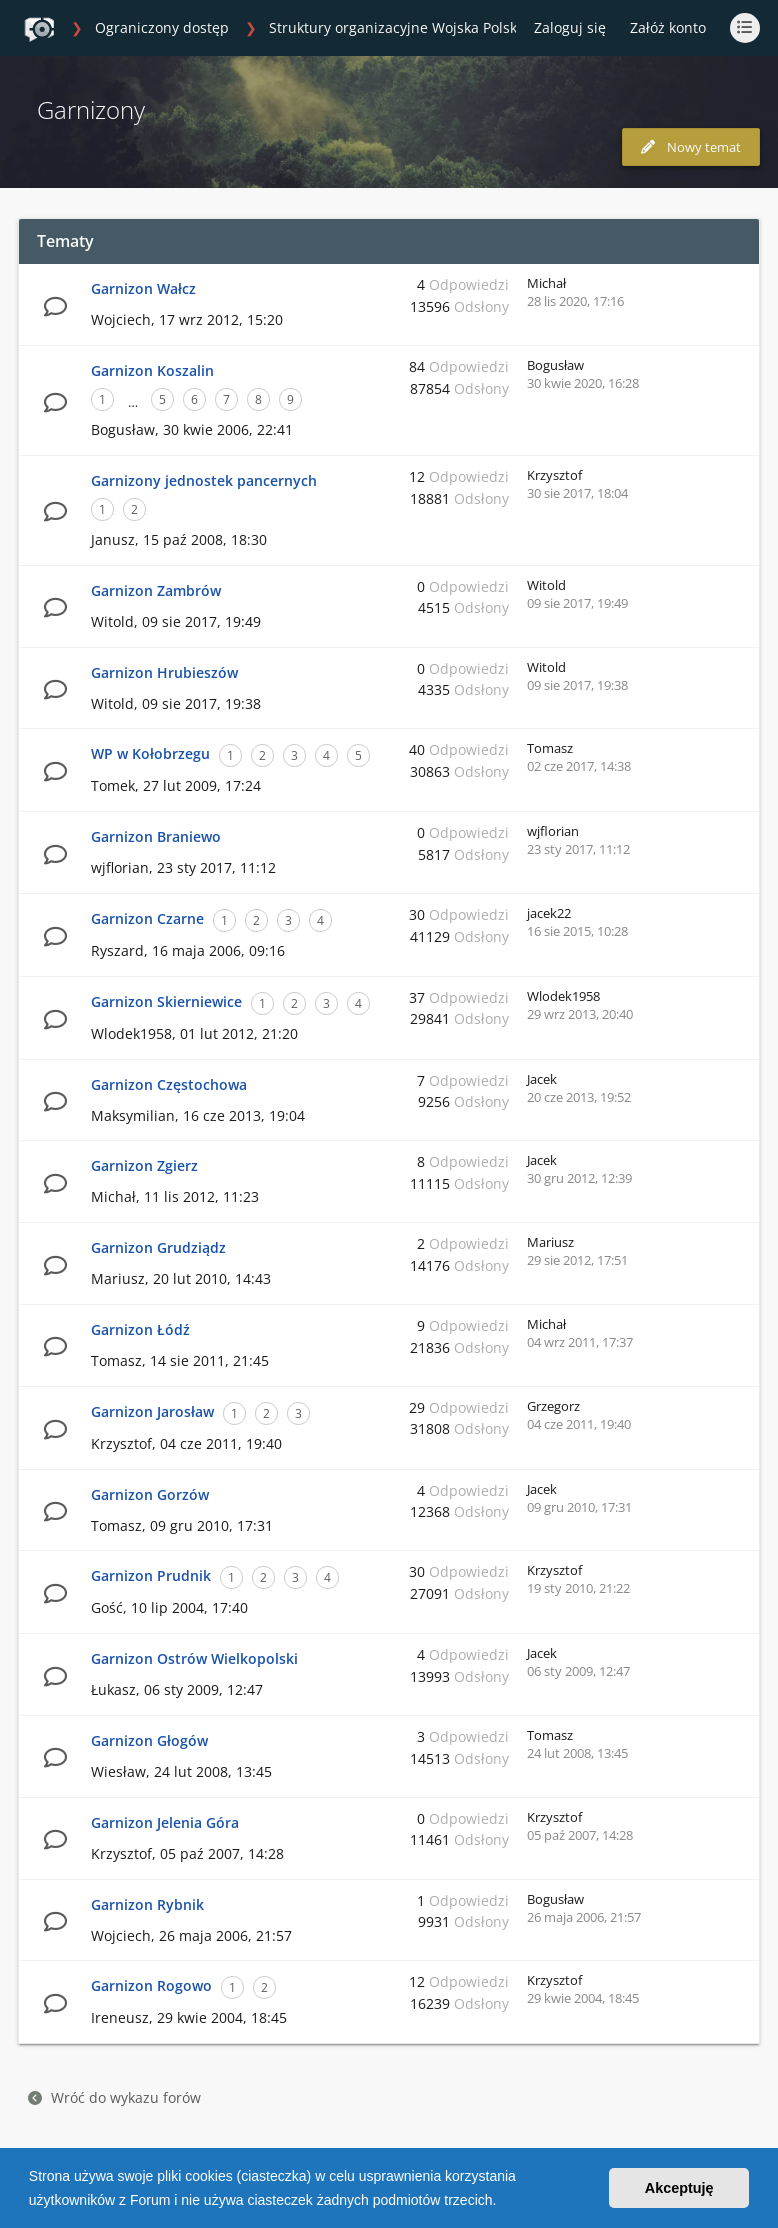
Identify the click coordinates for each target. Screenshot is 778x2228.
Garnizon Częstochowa (169, 1084)
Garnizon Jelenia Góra (165, 1822)
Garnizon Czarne (147, 918)
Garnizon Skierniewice (166, 1001)
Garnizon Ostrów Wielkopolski (194, 1658)
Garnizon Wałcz (143, 288)
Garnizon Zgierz (144, 1165)
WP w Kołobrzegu (150, 753)
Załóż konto (668, 27)
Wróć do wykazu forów (114, 2097)
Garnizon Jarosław (152, 1411)
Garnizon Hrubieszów (164, 672)
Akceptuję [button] (679, 2188)
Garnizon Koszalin (152, 370)
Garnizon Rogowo (151, 1985)
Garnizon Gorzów (150, 1494)
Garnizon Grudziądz (158, 1247)
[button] (503, 2202)
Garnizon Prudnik (151, 1575)
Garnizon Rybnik (147, 1904)
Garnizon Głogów (149, 1740)
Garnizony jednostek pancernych (204, 480)
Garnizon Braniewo (156, 836)
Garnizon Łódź (140, 1329)
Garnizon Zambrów (156, 590)
